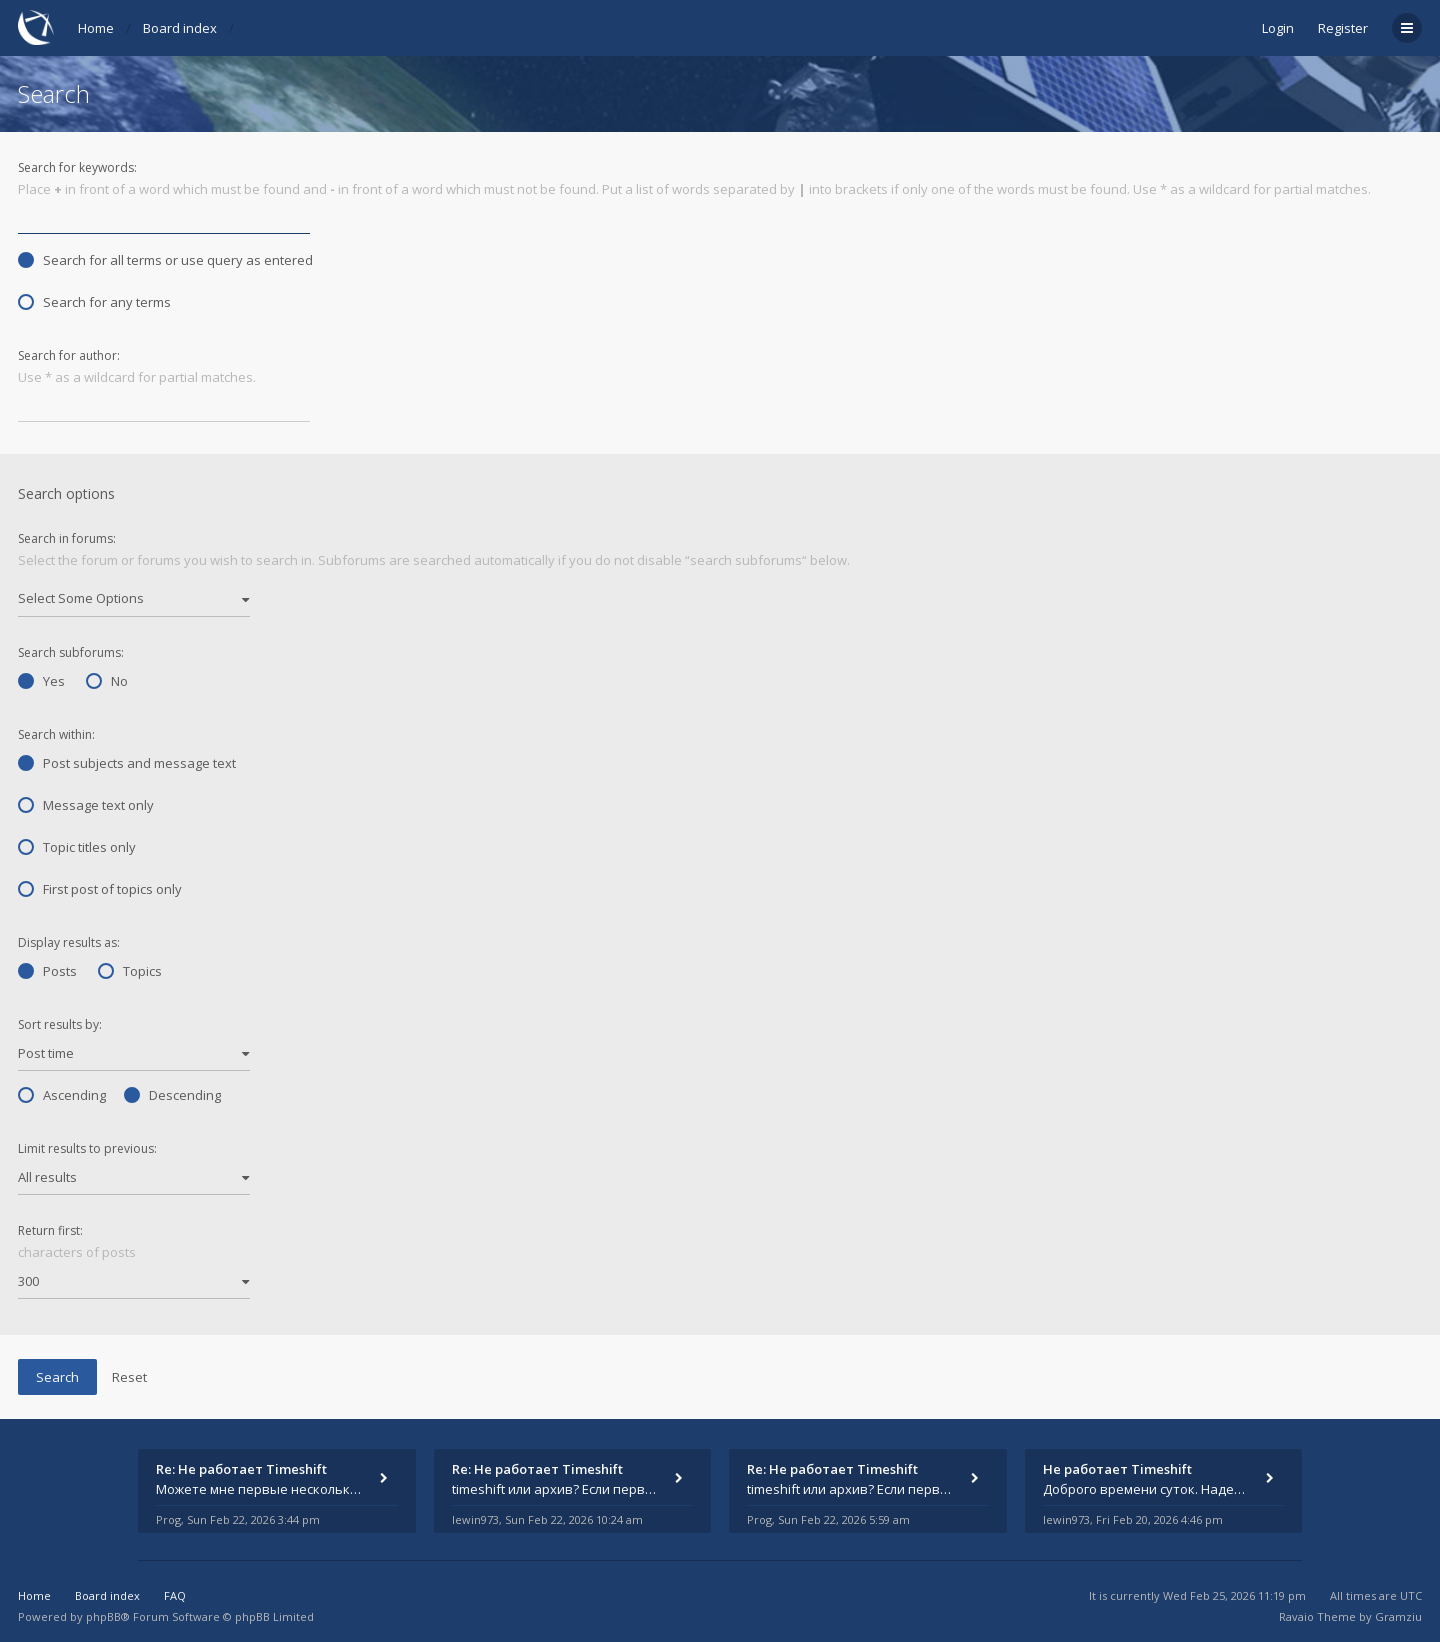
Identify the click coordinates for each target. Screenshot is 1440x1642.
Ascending (62, 1095)
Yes (41, 681)
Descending (172, 1095)
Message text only (86, 805)
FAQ (175, 1595)
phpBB (103, 1616)
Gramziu (1398, 1616)
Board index (180, 28)
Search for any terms (94, 302)
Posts (47, 971)
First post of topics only (100, 889)
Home (96, 28)
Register (1343, 28)
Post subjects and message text (127, 763)
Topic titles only (77, 847)
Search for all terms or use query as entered (165, 260)
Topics (130, 971)
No (107, 681)
